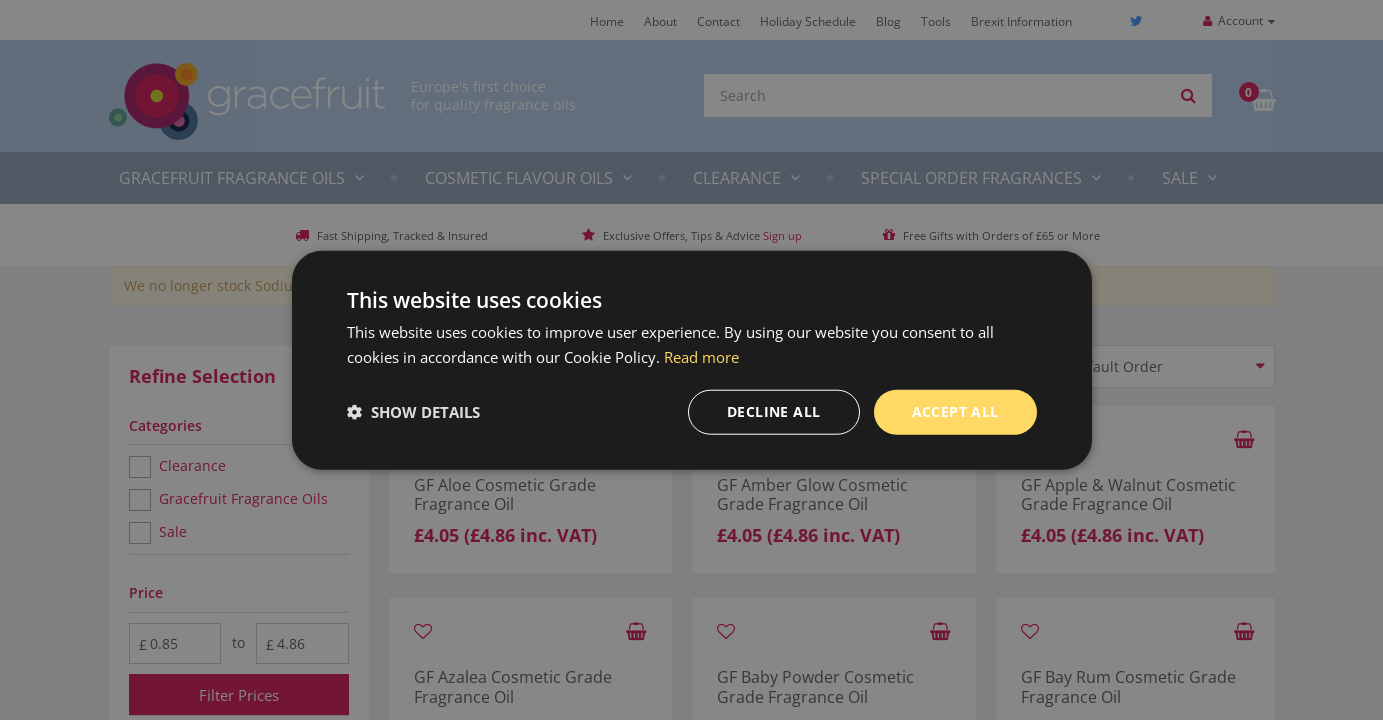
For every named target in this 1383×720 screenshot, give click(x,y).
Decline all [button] (773, 411)
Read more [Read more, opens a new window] (701, 357)
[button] (413, 412)
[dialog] (691, 360)
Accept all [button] (955, 411)
